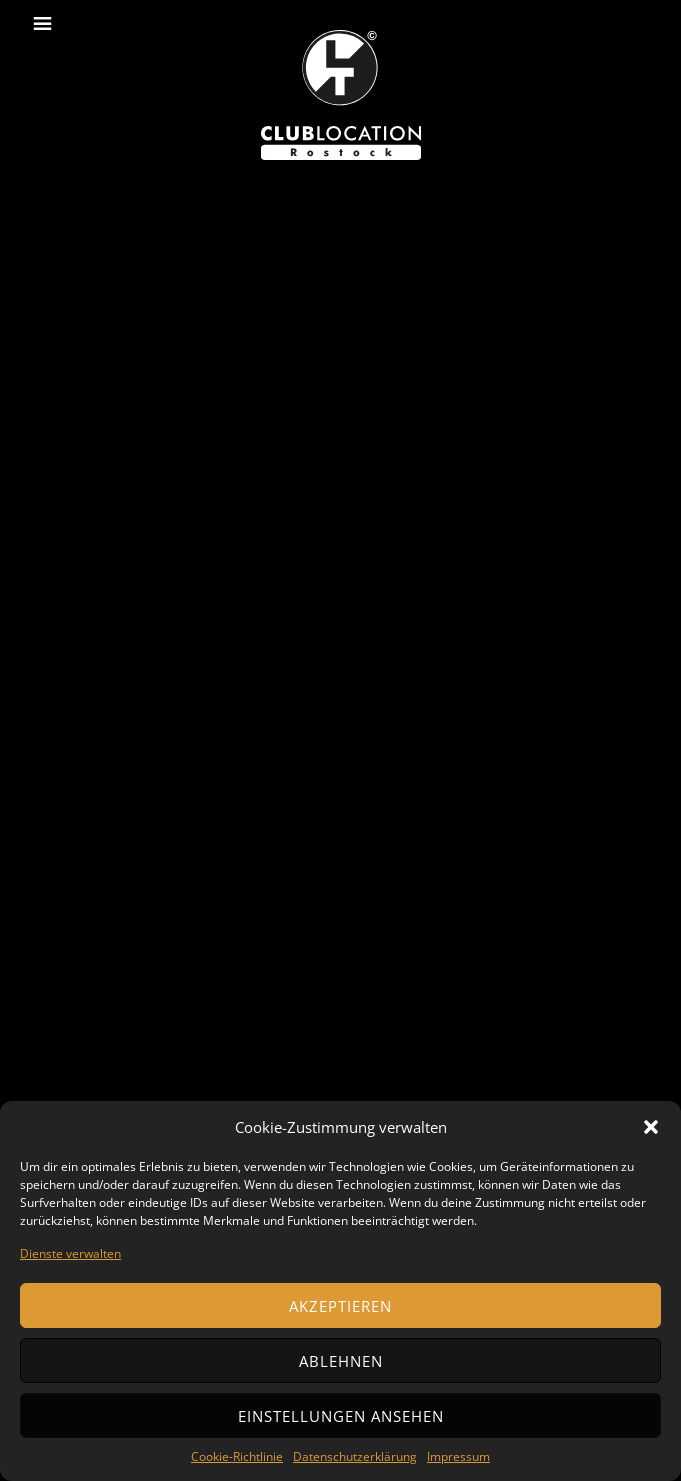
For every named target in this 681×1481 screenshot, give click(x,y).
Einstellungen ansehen (341, 1416)
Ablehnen (341, 1361)
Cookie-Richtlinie (237, 1456)
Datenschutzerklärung (355, 1456)
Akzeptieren (340, 1306)
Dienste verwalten (70, 1253)
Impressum (458, 1456)
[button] (651, 1127)
